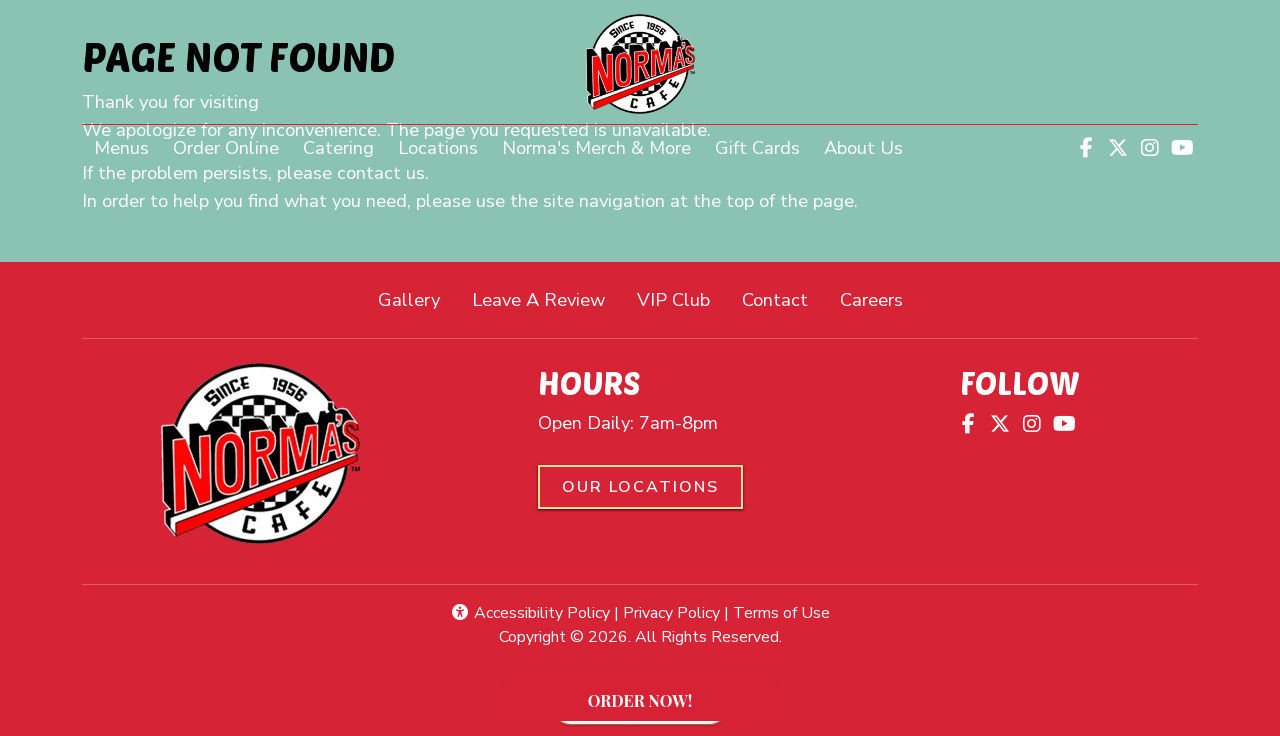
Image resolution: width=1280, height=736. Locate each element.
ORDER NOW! (678, 705)
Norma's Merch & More (602, 146)
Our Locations (640, 487)
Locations (438, 147)
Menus (121, 147)
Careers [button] (879, 298)
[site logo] (640, 64)
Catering (338, 147)
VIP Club (673, 299)
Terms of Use (781, 613)
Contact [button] (783, 298)
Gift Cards (757, 147)
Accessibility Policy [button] (530, 613)
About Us (863, 147)
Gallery (409, 299)
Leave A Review (546, 298)
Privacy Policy (671, 613)
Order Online (232, 146)
